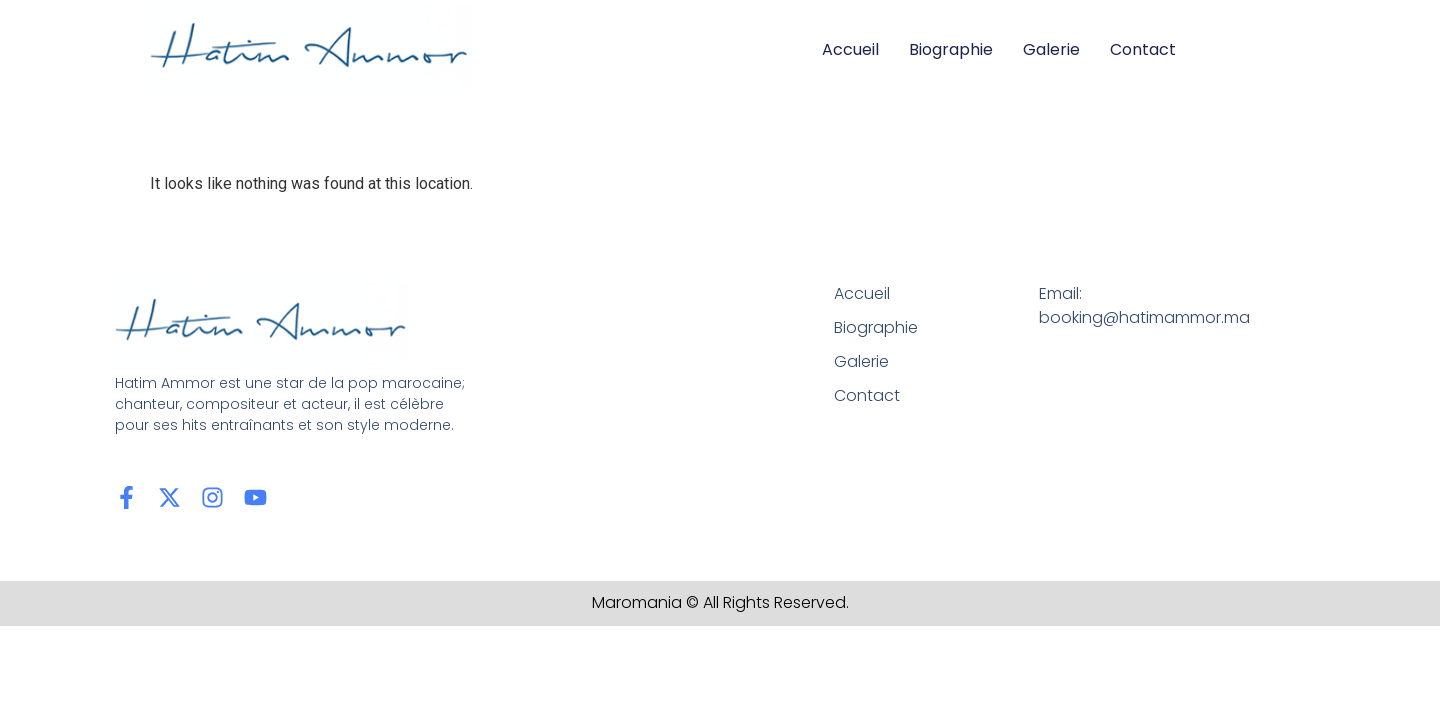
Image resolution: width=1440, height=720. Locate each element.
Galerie (1051, 49)
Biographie (951, 49)
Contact (1143, 49)
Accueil (850, 49)
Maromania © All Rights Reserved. (720, 602)
